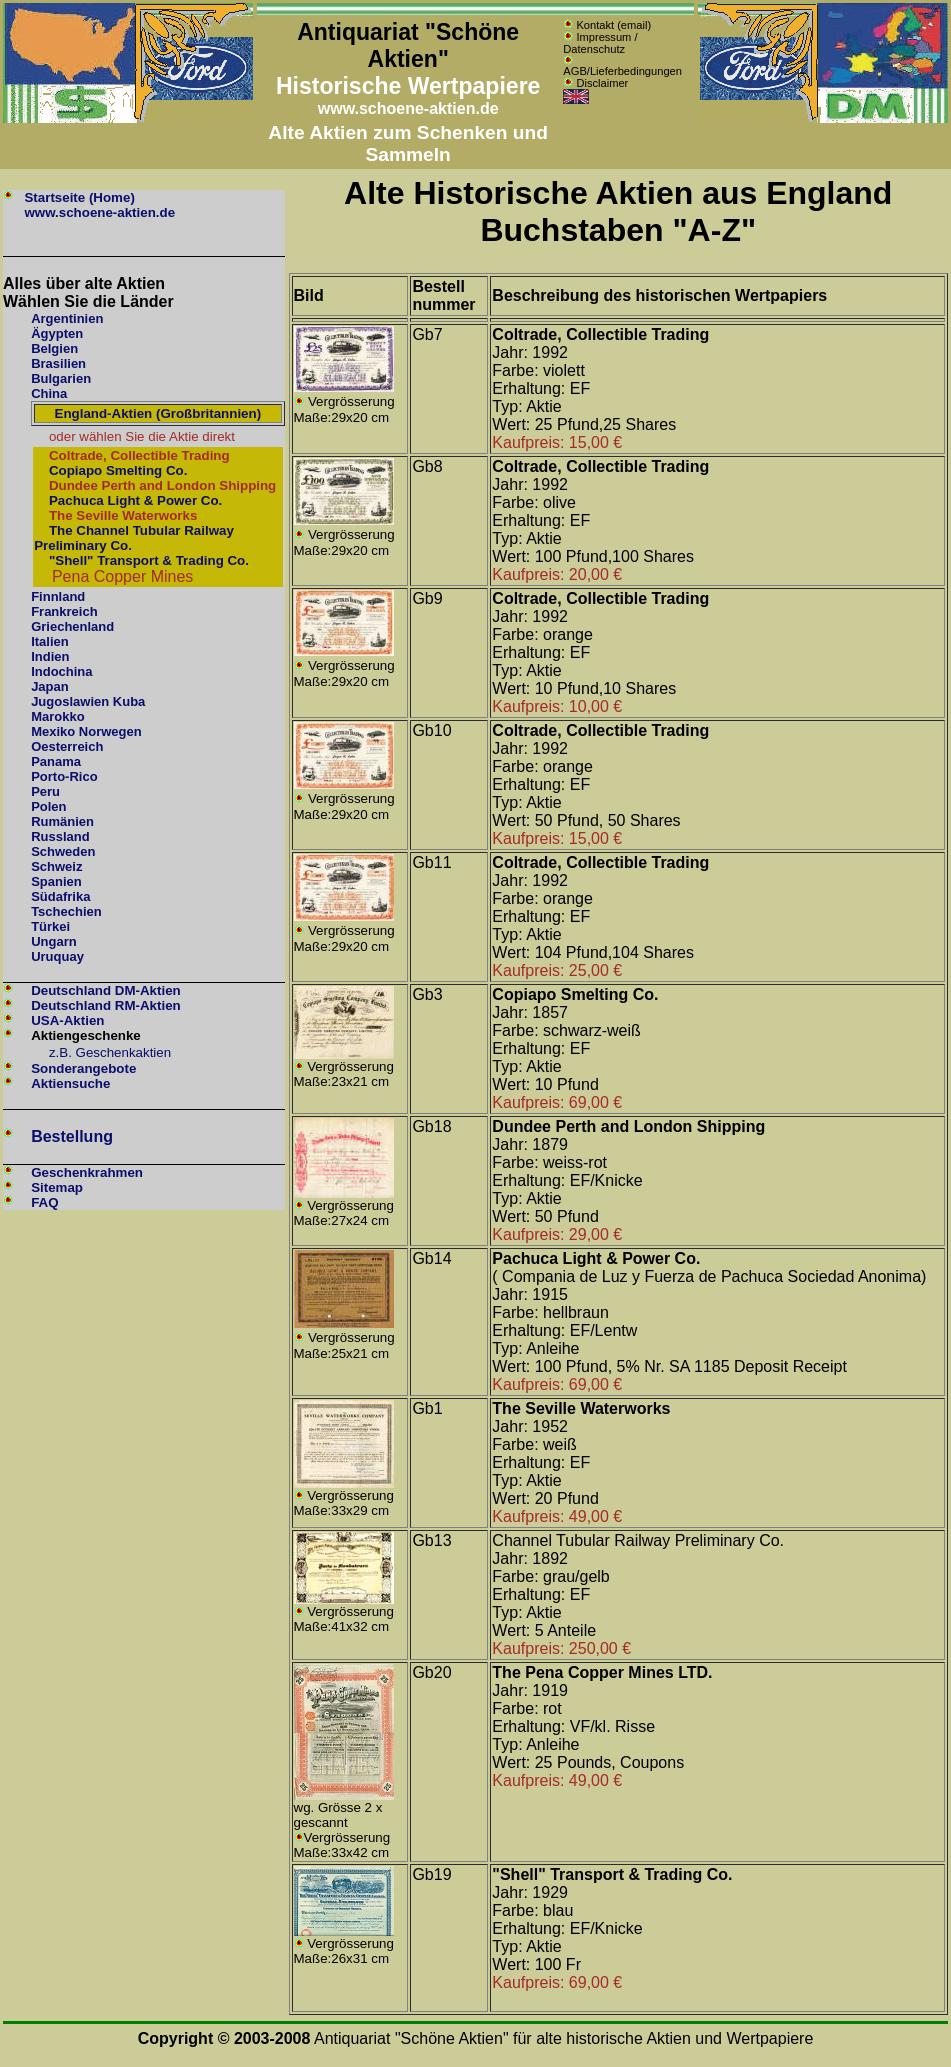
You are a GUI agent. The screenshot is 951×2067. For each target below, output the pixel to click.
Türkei (50, 926)
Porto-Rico (64, 776)
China (49, 393)
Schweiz (56, 866)
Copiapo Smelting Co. (118, 470)
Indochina (61, 671)
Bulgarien (61, 378)
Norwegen (110, 731)
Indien (50, 656)
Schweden (63, 851)
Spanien (56, 881)
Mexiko (53, 731)
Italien (50, 641)
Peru (45, 791)
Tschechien (66, 911)
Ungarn (54, 941)
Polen (48, 806)
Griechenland (72, 626)
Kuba (129, 701)
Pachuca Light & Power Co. (135, 500)
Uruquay (57, 956)
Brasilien (58, 363)
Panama (56, 761)
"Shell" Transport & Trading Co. (147, 560)
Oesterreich (67, 746)
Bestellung (72, 1136)
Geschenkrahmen (87, 1172)
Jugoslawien (70, 701)
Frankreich (64, 611)
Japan (50, 686)
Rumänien (62, 821)
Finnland (58, 596)
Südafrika (60, 896)
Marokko (57, 716)
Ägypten (57, 333)
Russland (60, 836)
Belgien (54, 348)
